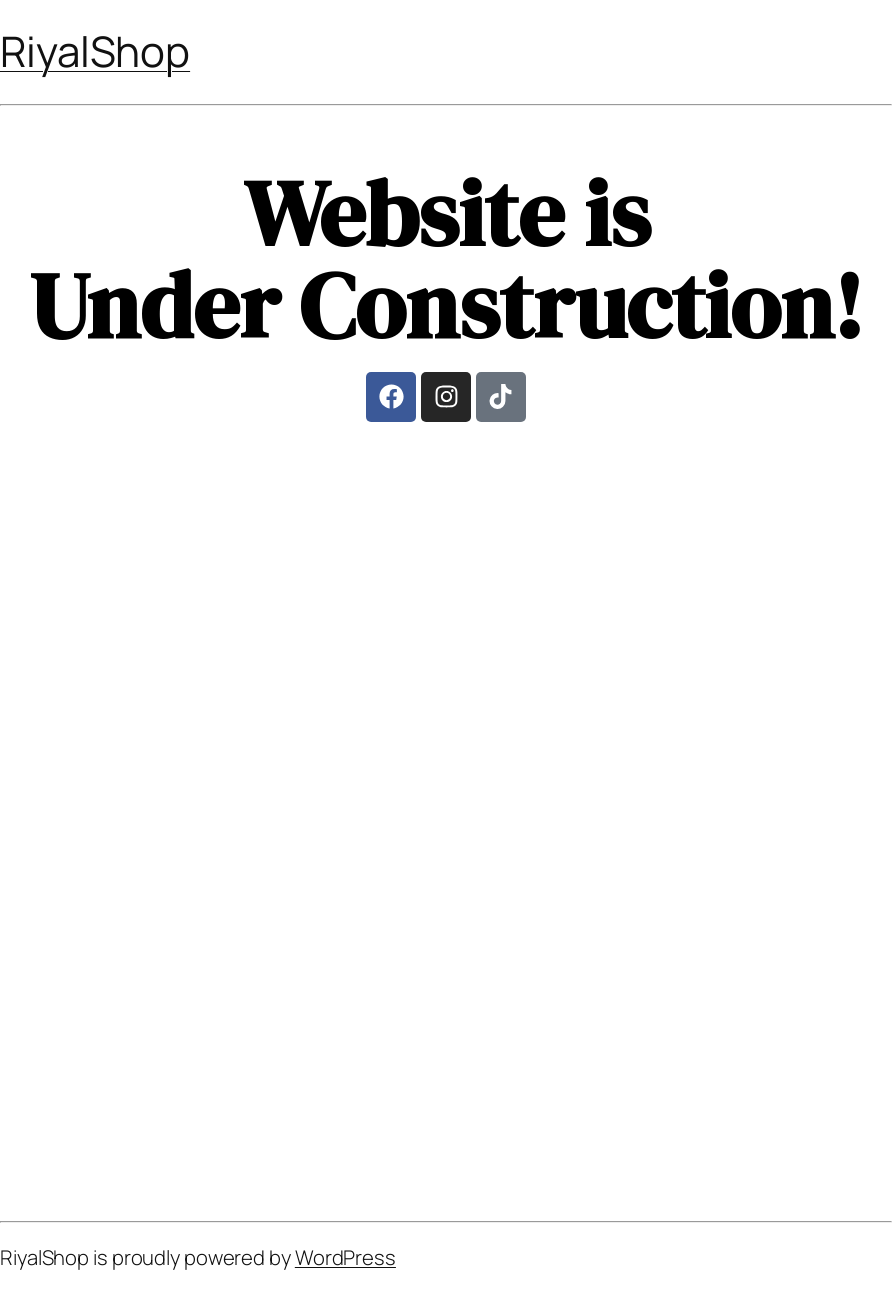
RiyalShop (95, 51)
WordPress (345, 1257)
